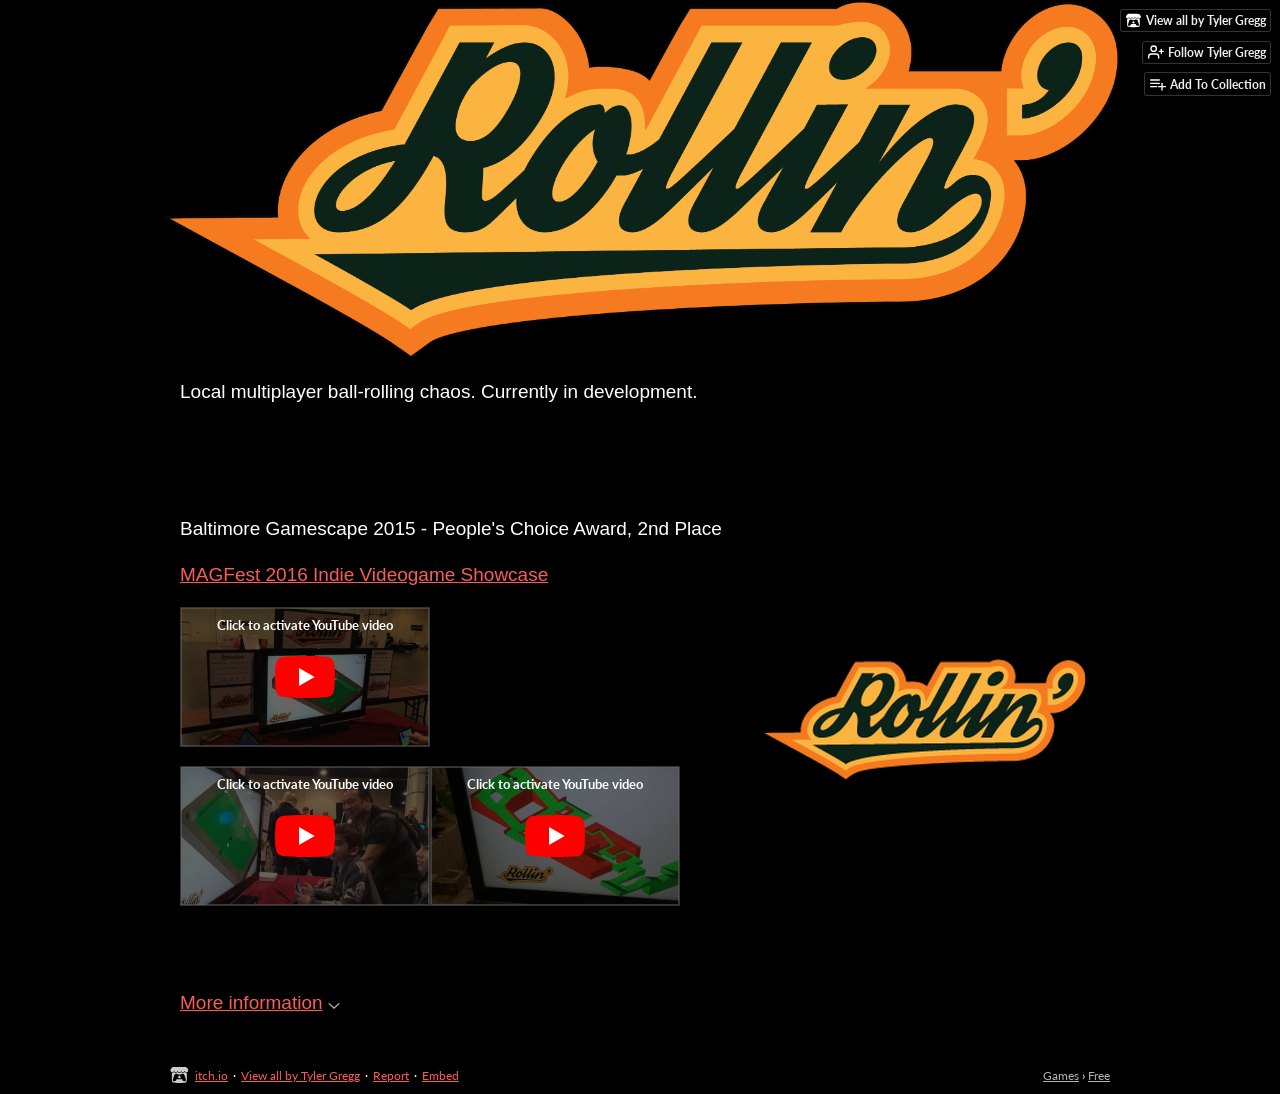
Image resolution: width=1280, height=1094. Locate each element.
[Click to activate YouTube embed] (305, 677)
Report (391, 1075)
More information (260, 1002)
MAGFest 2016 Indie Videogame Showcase (364, 574)
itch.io (211, 1075)
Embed (440, 1075)
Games (1061, 1075)
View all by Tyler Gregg (300, 1075)
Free (1099, 1075)
